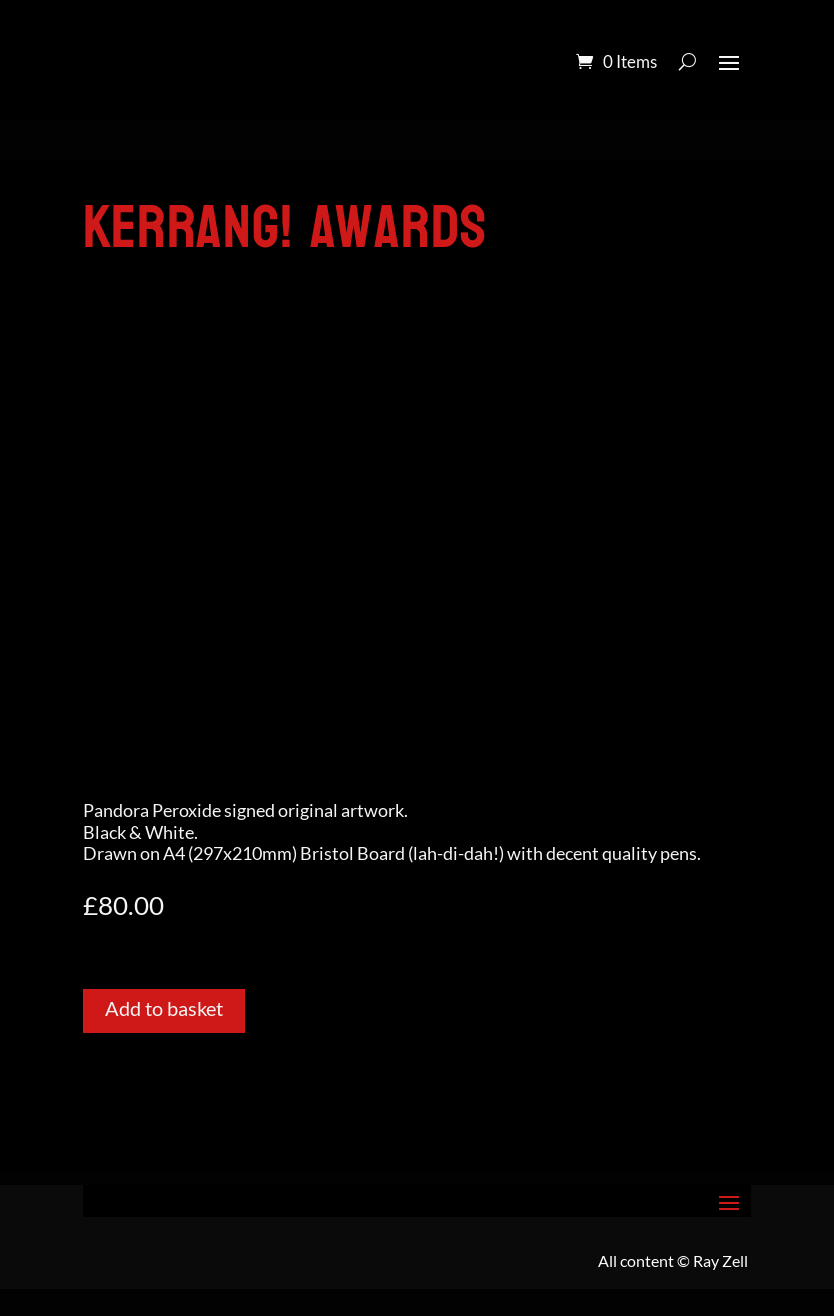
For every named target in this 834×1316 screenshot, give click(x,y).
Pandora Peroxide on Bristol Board (267, 170)
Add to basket (164, 1008)
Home (105, 170)
